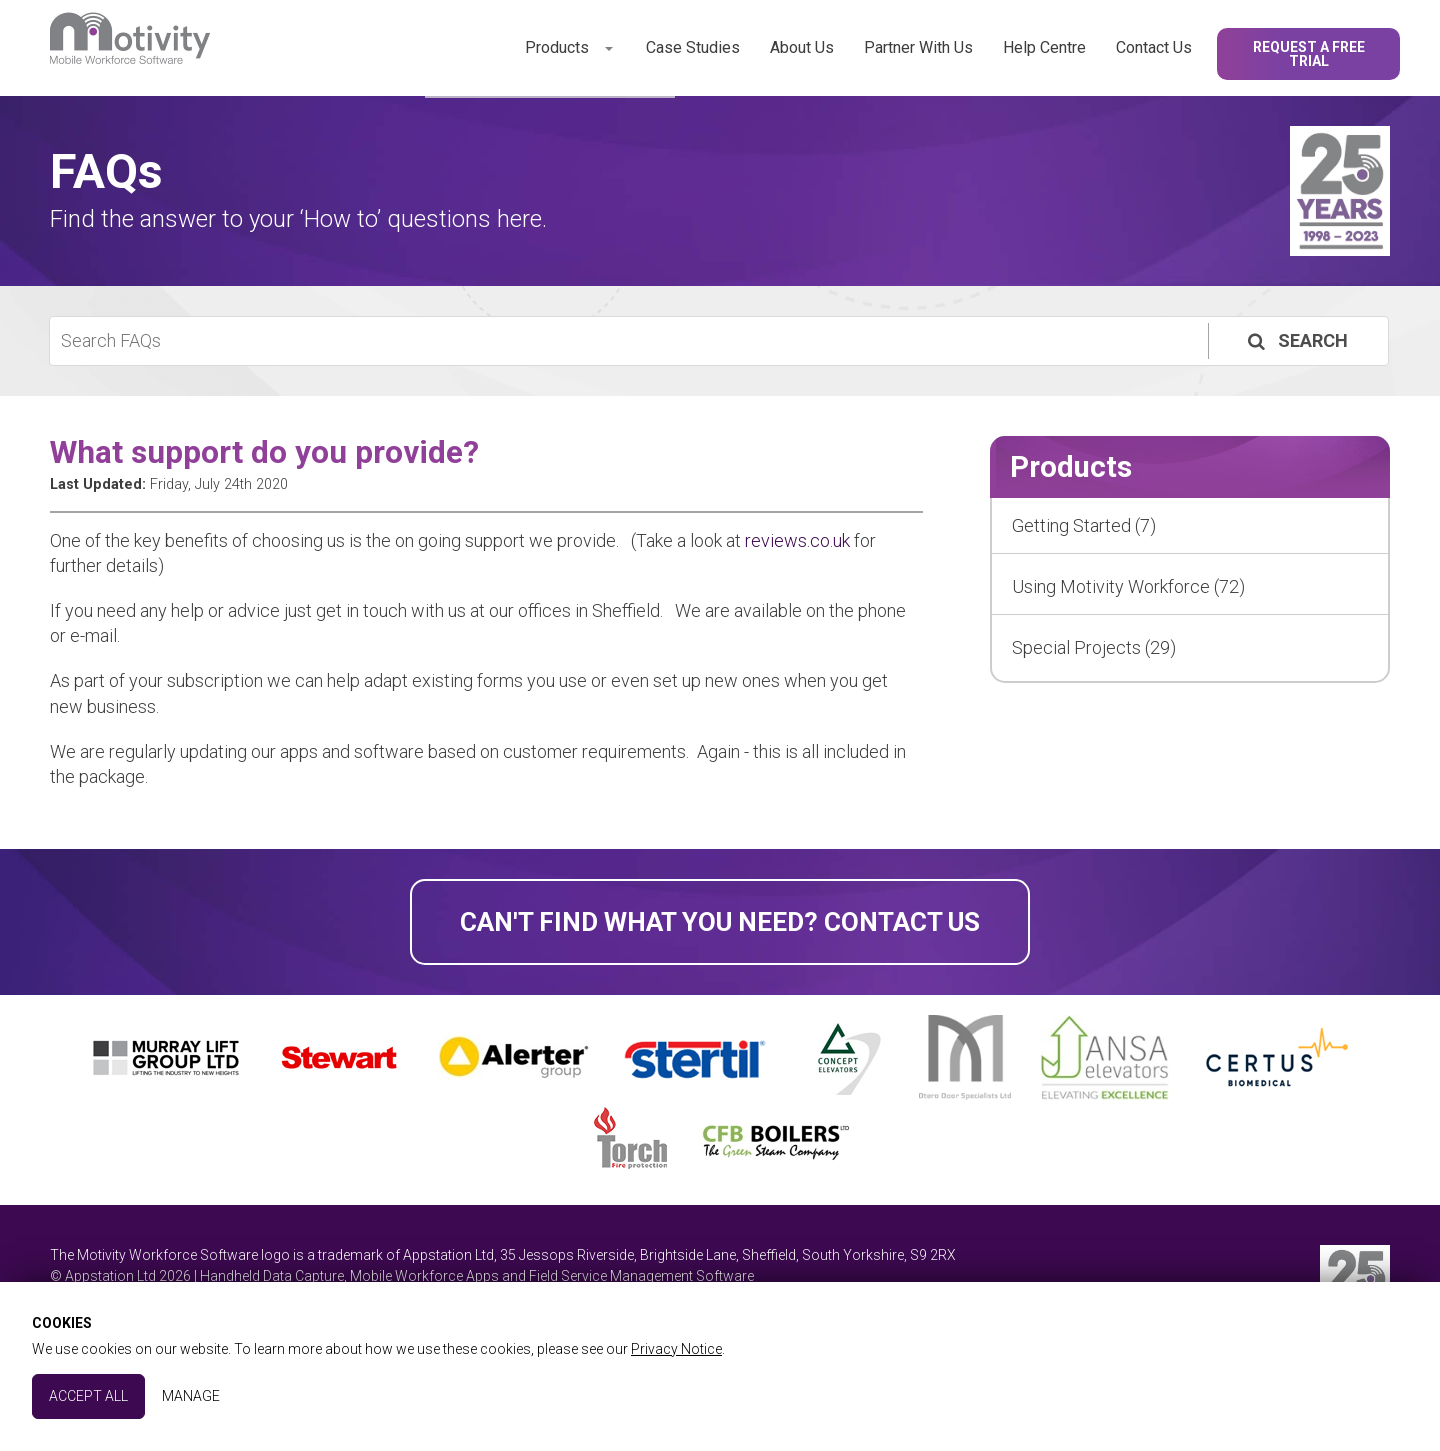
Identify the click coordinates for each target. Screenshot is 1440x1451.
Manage (191, 1396)
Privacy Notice (676, 1349)
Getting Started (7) (1084, 525)
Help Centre (1044, 47)
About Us (802, 47)
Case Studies (693, 47)
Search (1296, 340)
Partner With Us (918, 47)
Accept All (88, 1396)
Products (557, 47)
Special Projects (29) (1094, 647)
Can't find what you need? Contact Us (720, 922)
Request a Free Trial (1309, 54)
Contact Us (1154, 47)
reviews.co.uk (797, 540)
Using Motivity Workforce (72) (1128, 586)
